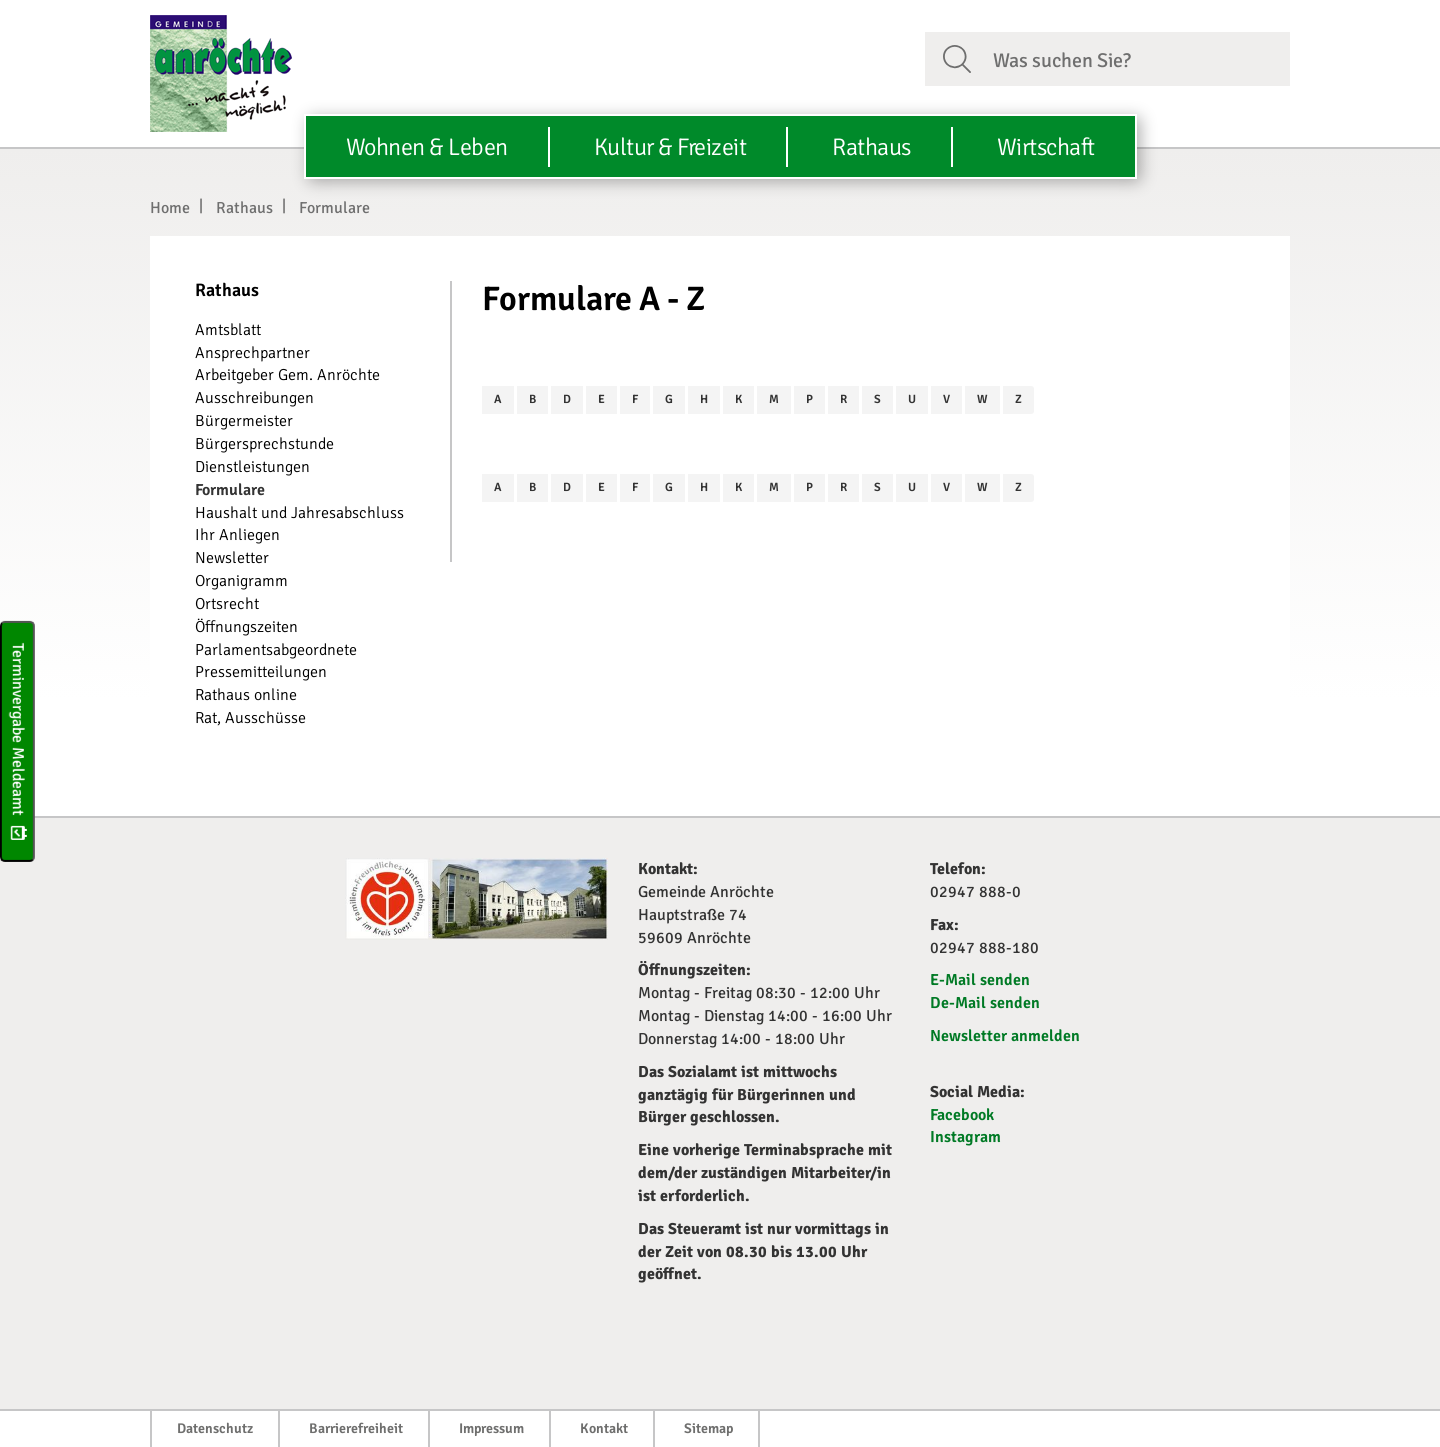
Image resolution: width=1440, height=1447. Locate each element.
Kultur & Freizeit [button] (670, 147)
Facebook (962, 1115)
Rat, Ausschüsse (250, 718)
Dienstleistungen (252, 467)
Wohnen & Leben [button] (427, 147)
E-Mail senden (980, 980)
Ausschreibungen (254, 398)
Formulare (334, 208)
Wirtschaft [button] (1046, 147)
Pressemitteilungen (261, 672)
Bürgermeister (244, 421)
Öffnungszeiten (246, 627)
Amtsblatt (228, 330)
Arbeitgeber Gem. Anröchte (287, 375)
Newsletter (232, 558)
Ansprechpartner (252, 353)
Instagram (965, 1137)
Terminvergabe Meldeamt (18, 740)
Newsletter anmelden (1005, 1036)
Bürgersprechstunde (264, 444)
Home (170, 208)
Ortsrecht (227, 604)
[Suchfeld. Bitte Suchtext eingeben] (1133, 58)
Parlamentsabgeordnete (276, 650)
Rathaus (244, 208)
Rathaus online (246, 695)
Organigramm (241, 581)
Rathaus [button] (871, 147)
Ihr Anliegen (237, 535)
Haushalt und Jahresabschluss (299, 513)
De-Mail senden (985, 1003)
